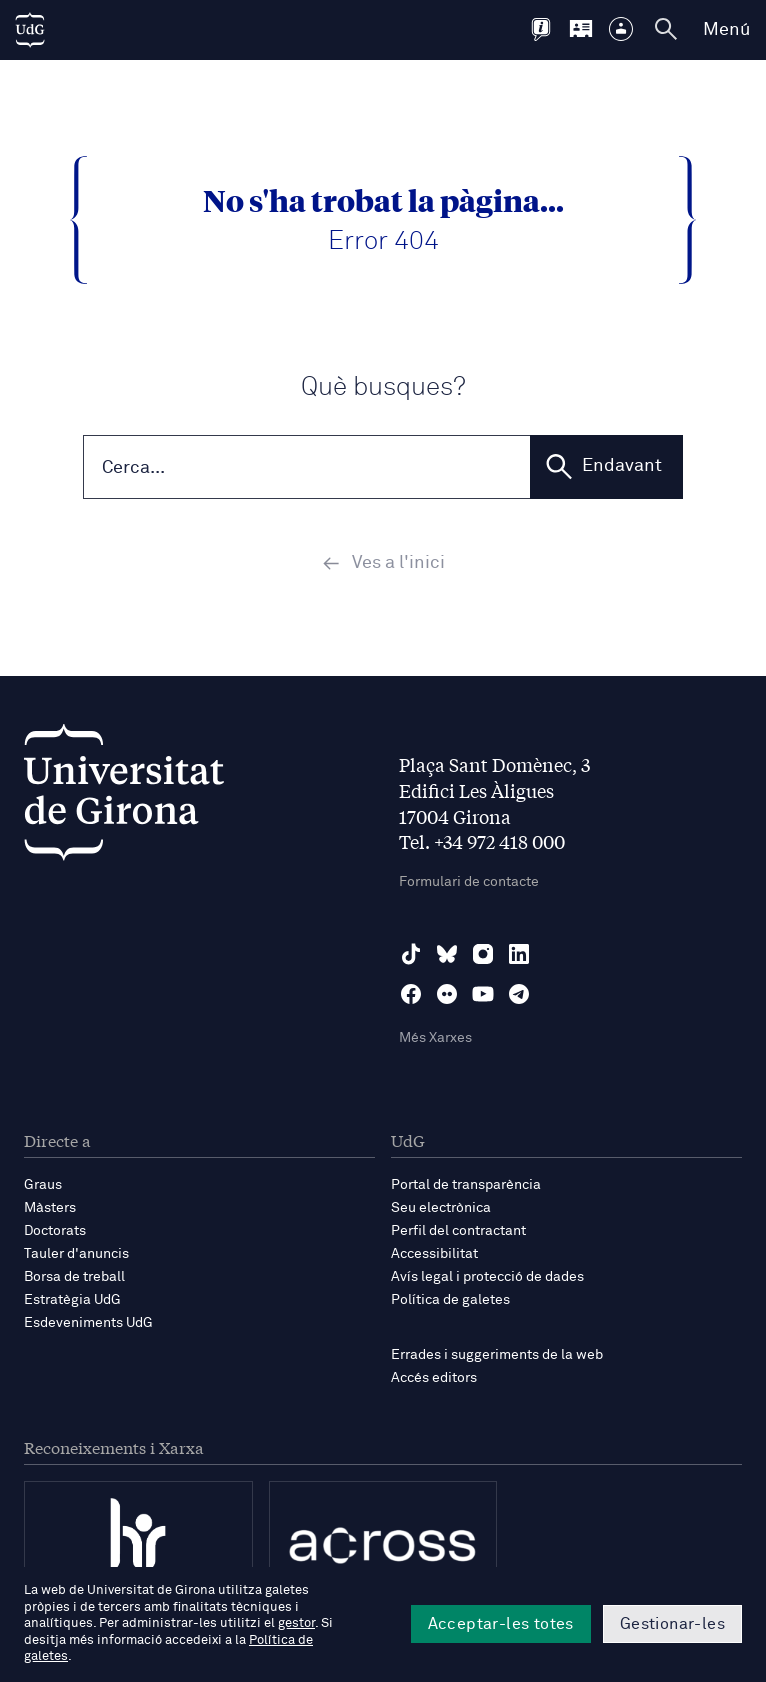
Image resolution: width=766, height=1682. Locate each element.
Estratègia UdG (72, 1301)
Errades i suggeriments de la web (497, 1357)
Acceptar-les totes (501, 1624)
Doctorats (55, 1232)
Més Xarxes (435, 1039)
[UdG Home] (30, 30)
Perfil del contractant (458, 1232)
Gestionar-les (672, 1624)
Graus (43, 1186)
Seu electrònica (441, 1209)
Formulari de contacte (469, 883)
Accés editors (434, 1380)
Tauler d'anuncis (76, 1255)
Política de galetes (450, 1301)
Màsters (50, 1209)
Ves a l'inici (383, 564)
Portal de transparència (466, 1186)
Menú (726, 30)
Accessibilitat (434, 1255)
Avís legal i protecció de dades (487, 1278)
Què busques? (383, 387)
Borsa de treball (74, 1278)
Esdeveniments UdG (88, 1325)
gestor (296, 1623)
